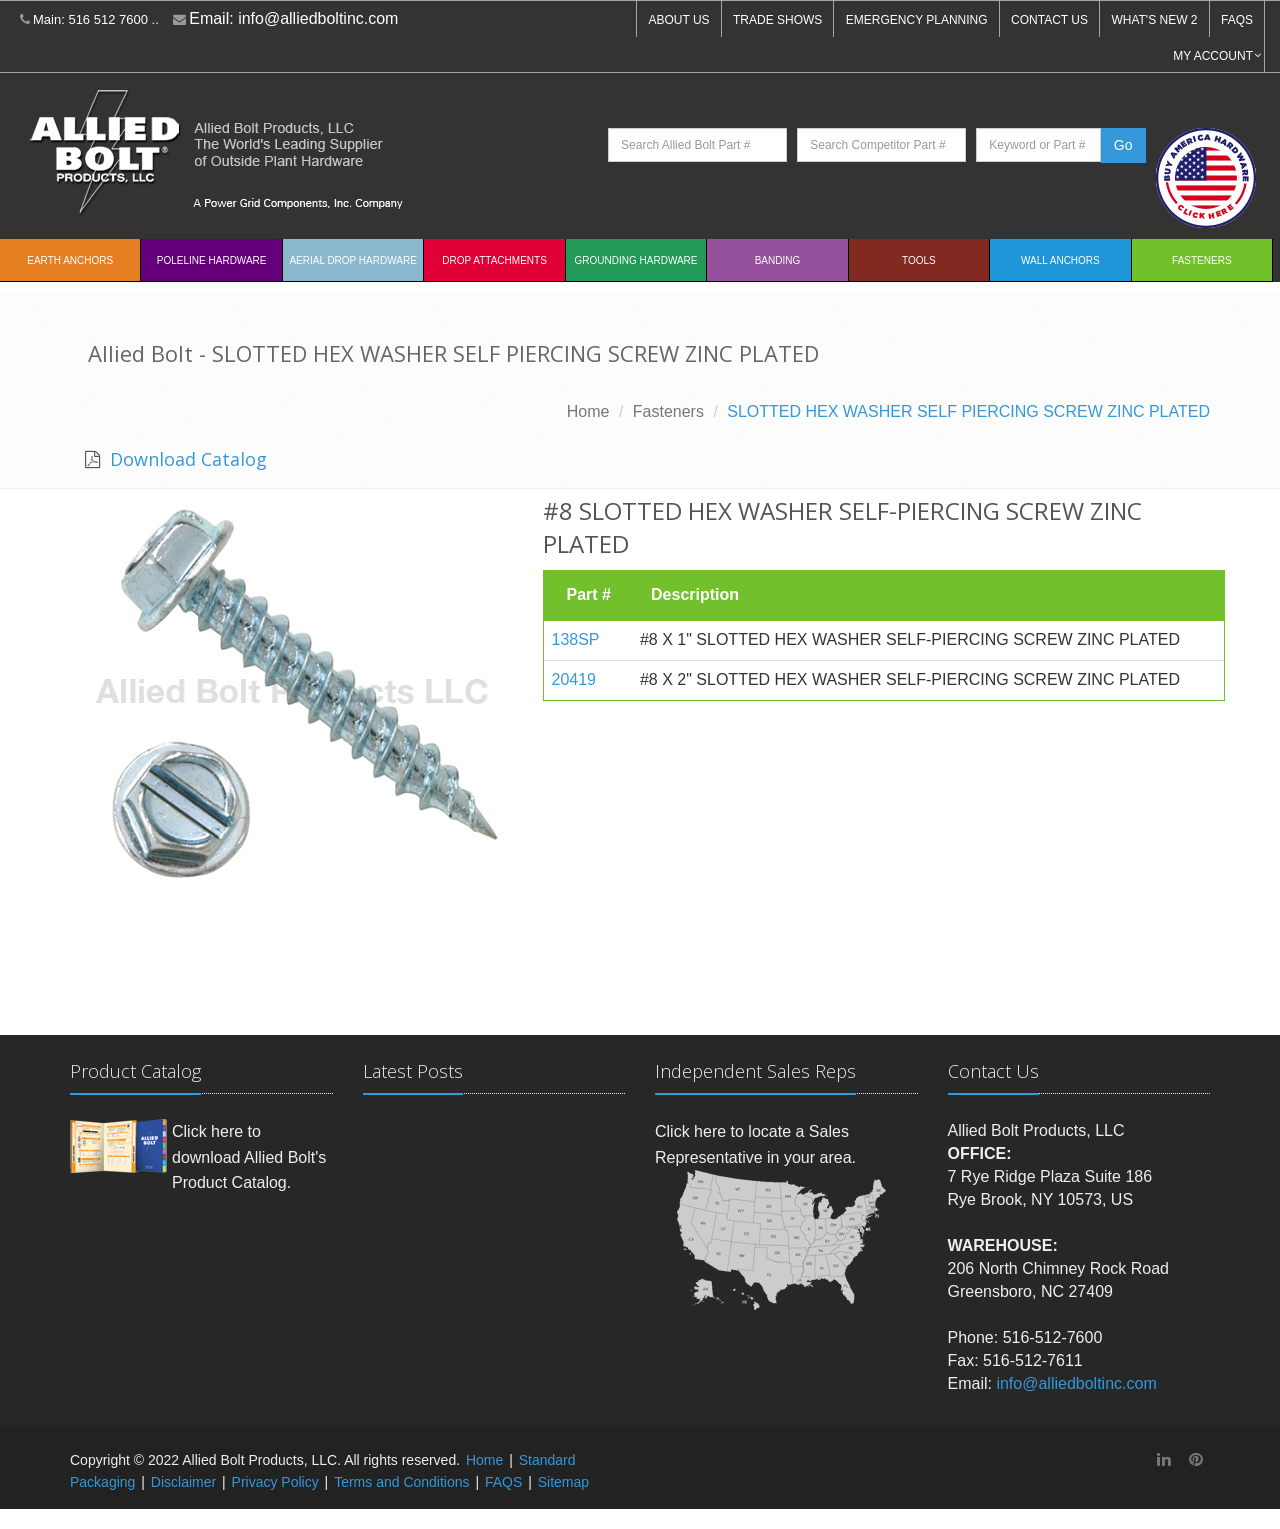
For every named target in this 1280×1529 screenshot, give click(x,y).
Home (588, 411)
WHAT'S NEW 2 (1154, 20)
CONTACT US (1049, 20)
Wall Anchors (1060, 260)
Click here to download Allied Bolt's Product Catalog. (249, 1157)
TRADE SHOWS (777, 20)
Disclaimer (183, 1482)
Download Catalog (186, 459)
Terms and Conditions (401, 1482)
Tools (919, 260)
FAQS (1237, 20)
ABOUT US (678, 20)
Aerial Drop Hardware (352, 260)
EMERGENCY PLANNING (917, 20)
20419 (574, 679)
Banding (778, 260)
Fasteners (1201, 260)
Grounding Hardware (636, 260)
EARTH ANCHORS (70, 260)
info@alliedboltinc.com (318, 18)
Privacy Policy (275, 1482)
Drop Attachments (494, 260)
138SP (576, 639)
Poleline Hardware (212, 260)
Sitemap (563, 1482)
